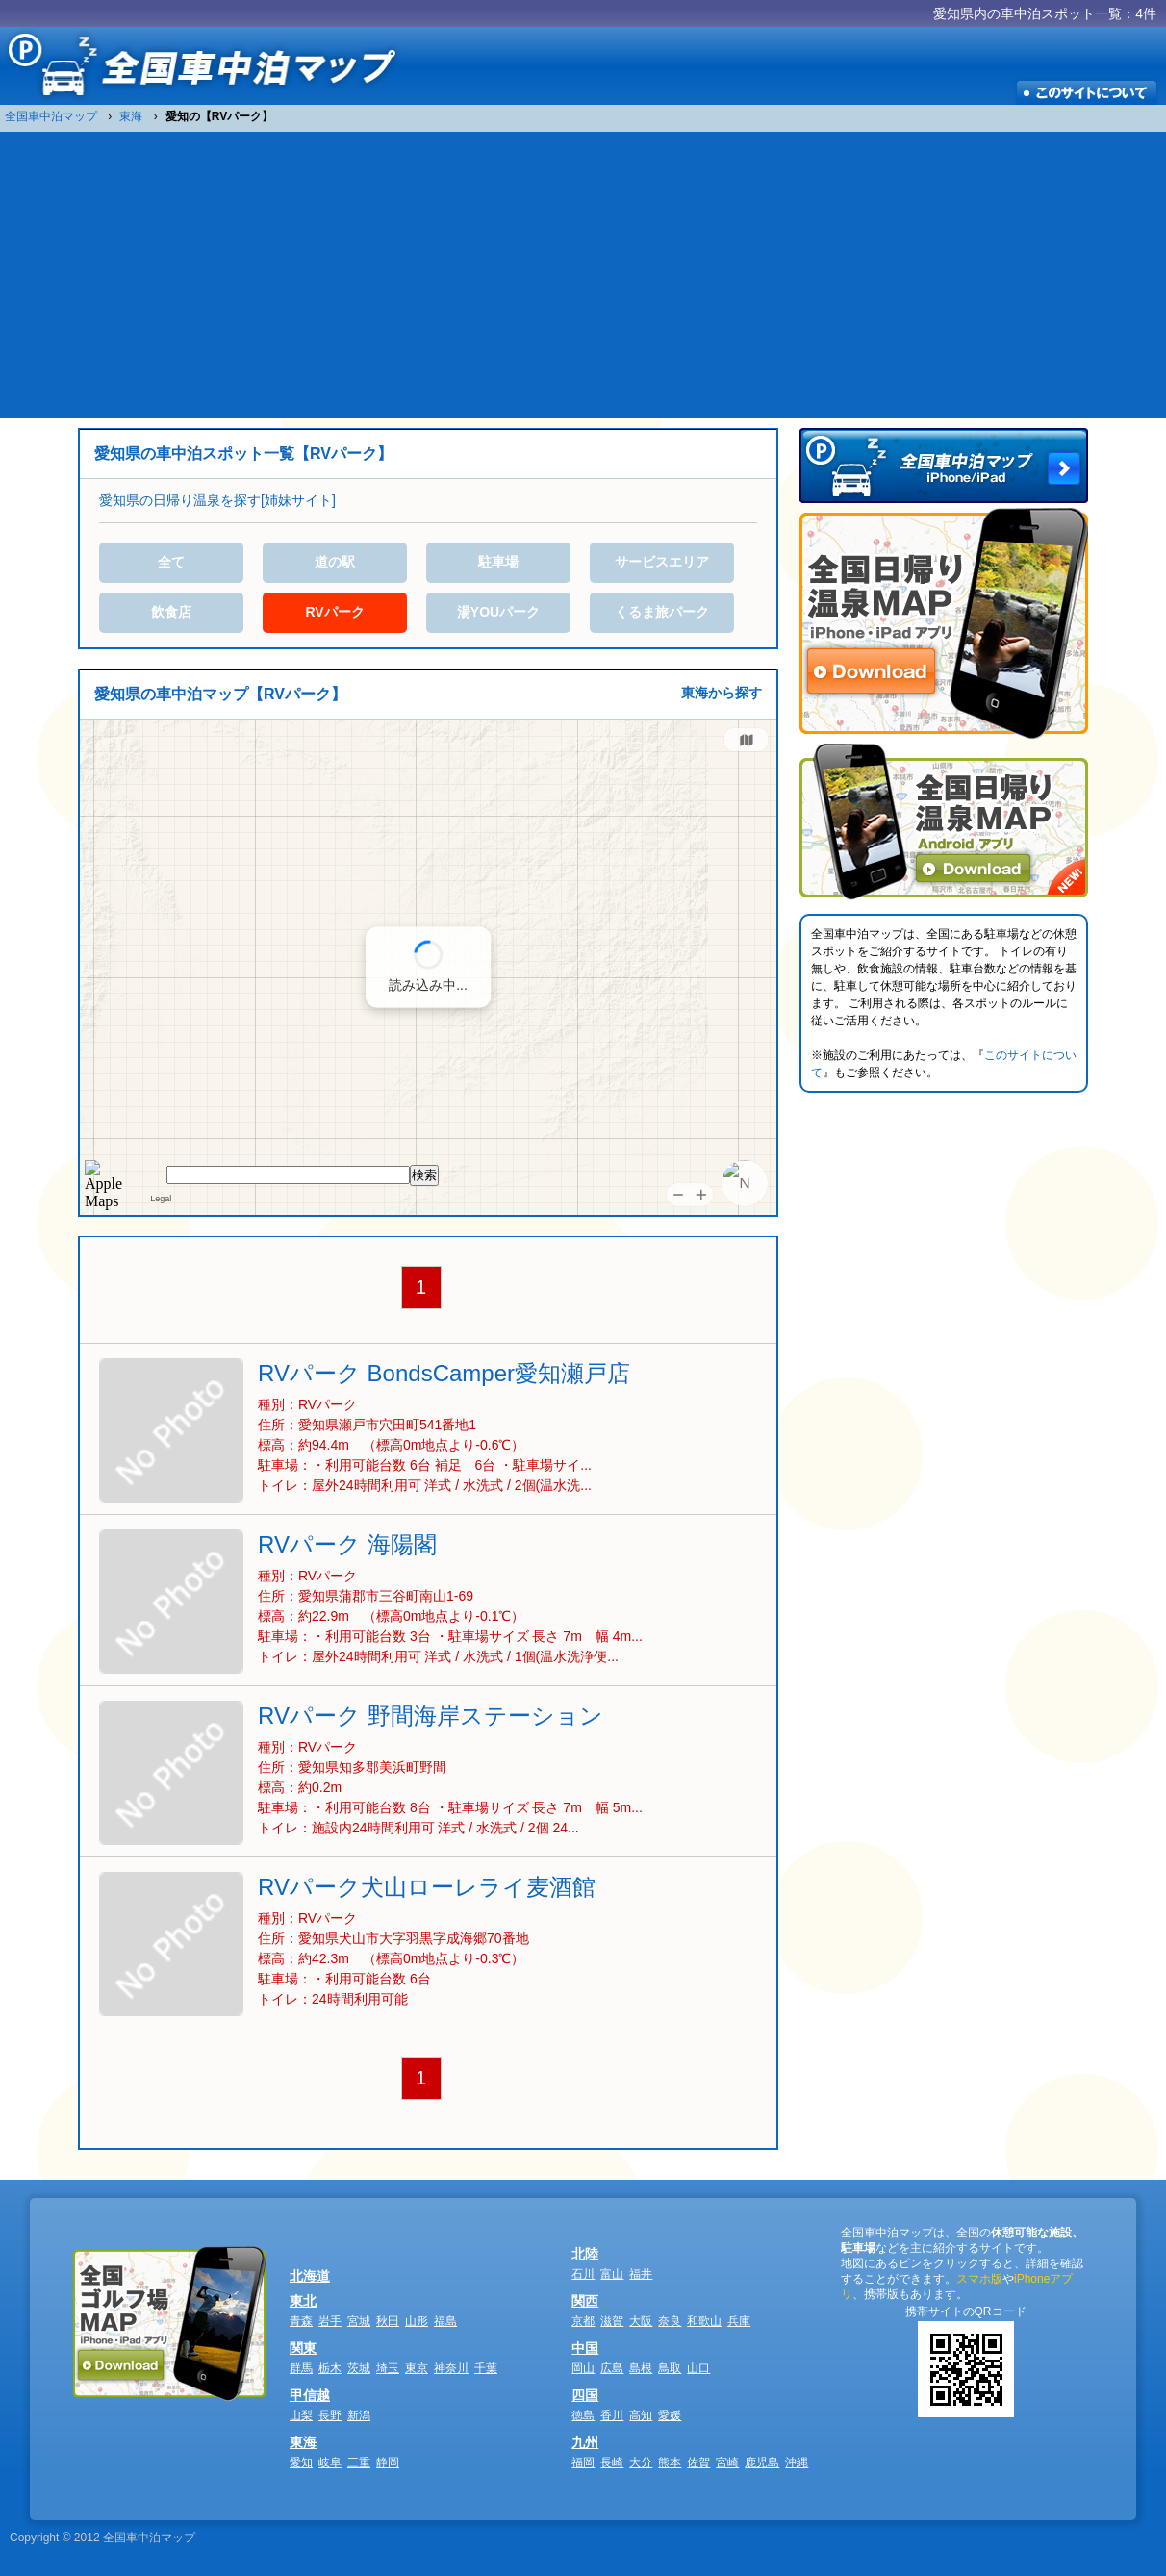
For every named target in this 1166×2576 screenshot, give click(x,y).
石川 (583, 2274)
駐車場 (498, 561)
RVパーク (334, 611)
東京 (416, 2368)
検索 (424, 1175)
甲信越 (310, 2395)
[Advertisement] (583, 274)
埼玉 (387, 2368)
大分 (640, 2462)
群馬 (301, 2368)
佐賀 (698, 2462)
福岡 (583, 2462)
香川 (611, 2415)
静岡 (387, 2462)
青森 (301, 2321)
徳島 (583, 2415)
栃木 (330, 2368)
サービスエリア (662, 561)
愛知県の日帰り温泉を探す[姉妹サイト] (217, 500)
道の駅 (335, 561)
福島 (445, 2321)
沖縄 (796, 2462)
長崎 (611, 2462)
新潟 (358, 2415)
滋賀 (611, 2321)
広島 (611, 2368)
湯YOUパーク (498, 611)
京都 (583, 2321)
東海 (303, 2442)
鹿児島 (762, 2462)
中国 (584, 2348)
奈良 (669, 2321)
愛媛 (669, 2415)
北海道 (310, 2276)
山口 (698, 2368)
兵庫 (738, 2321)
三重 (358, 2462)
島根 (640, 2368)
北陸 (584, 2253)
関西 (584, 2301)
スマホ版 (979, 2279)
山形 (416, 2321)
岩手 (330, 2321)
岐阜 (330, 2462)
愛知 (301, 2462)
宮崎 (727, 2462)
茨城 (358, 2368)
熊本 (669, 2462)
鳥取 (669, 2368)
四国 (584, 2395)
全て (171, 561)
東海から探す (721, 692)
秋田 (387, 2321)
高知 (640, 2415)
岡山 (583, 2368)
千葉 (485, 2368)
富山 (611, 2274)
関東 (303, 2348)
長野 (330, 2415)
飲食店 (171, 611)
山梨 (301, 2415)
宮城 (358, 2321)
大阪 (640, 2321)
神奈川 (451, 2368)
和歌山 (704, 2321)
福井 (640, 2274)
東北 (303, 2301)
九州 (584, 2442)
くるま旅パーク (662, 611)
